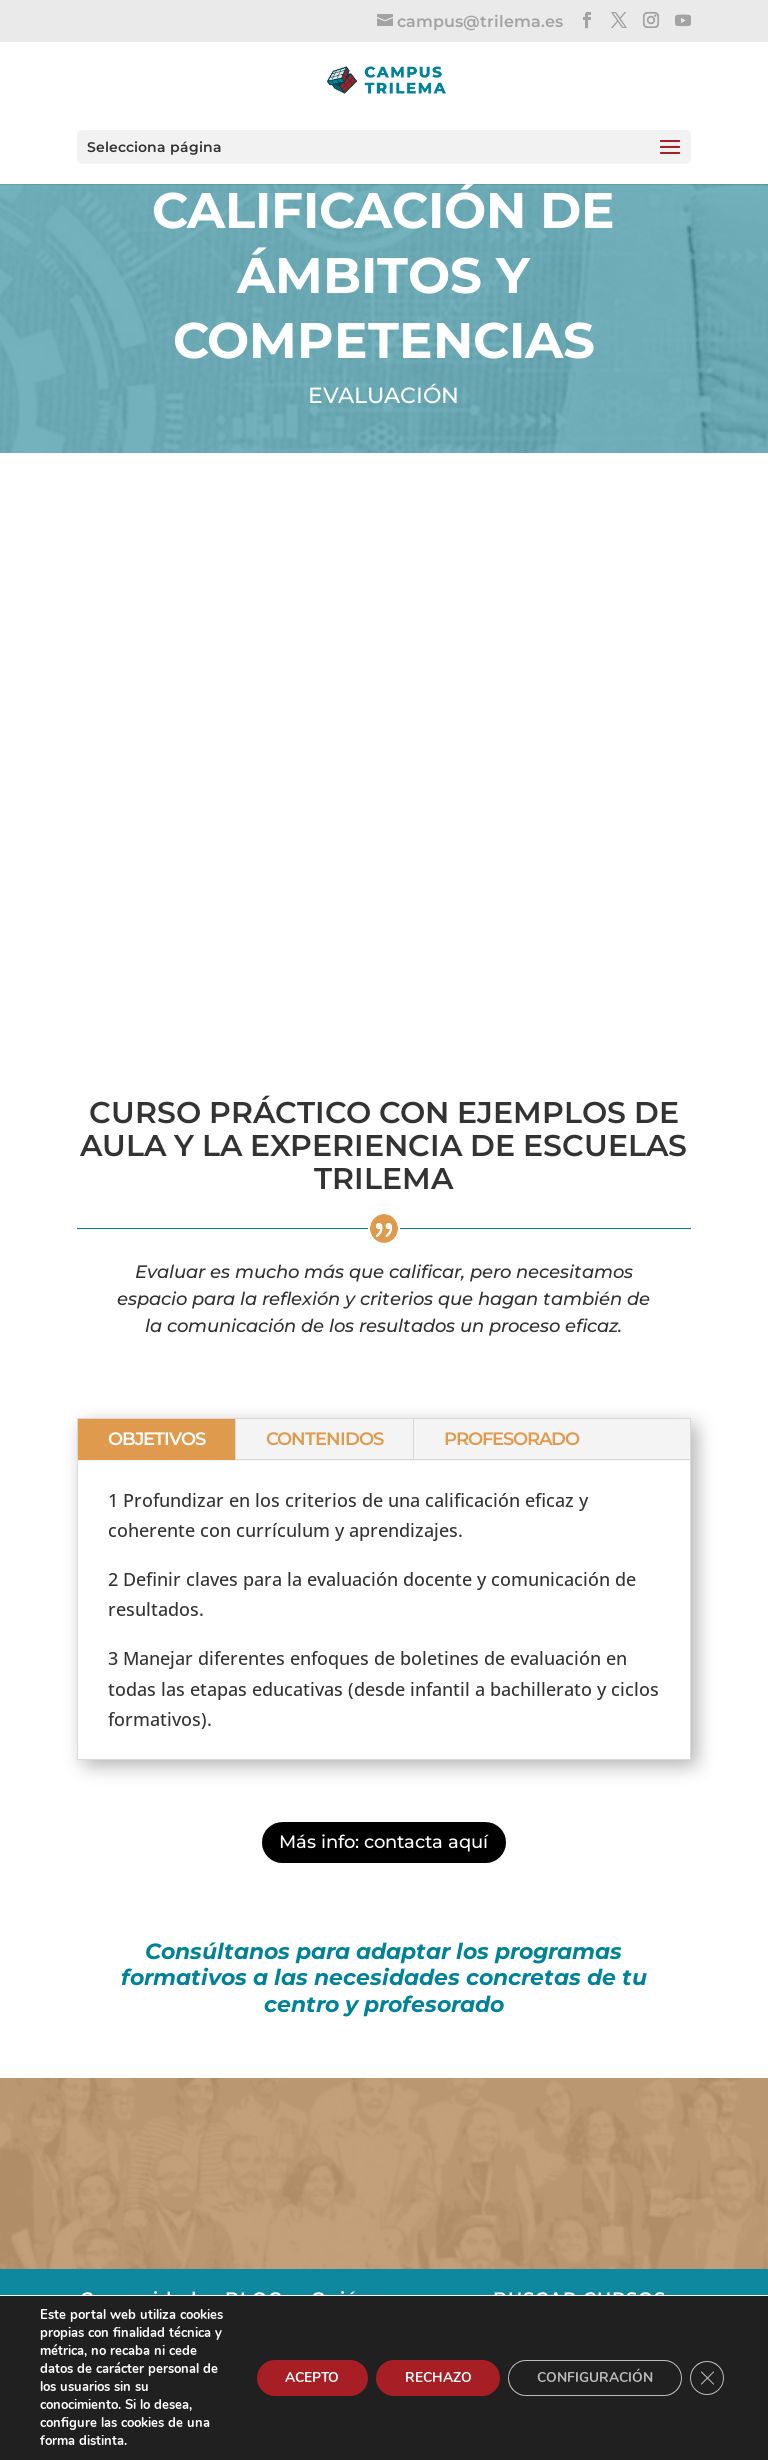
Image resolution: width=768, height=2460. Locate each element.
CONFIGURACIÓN (592, 2377)
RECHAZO (432, 2377)
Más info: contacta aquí (383, 1842)
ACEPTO (303, 2377)
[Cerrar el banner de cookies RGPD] (706, 2378)
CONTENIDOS (324, 1439)
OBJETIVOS (156, 1439)
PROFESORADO (511, 1439)
